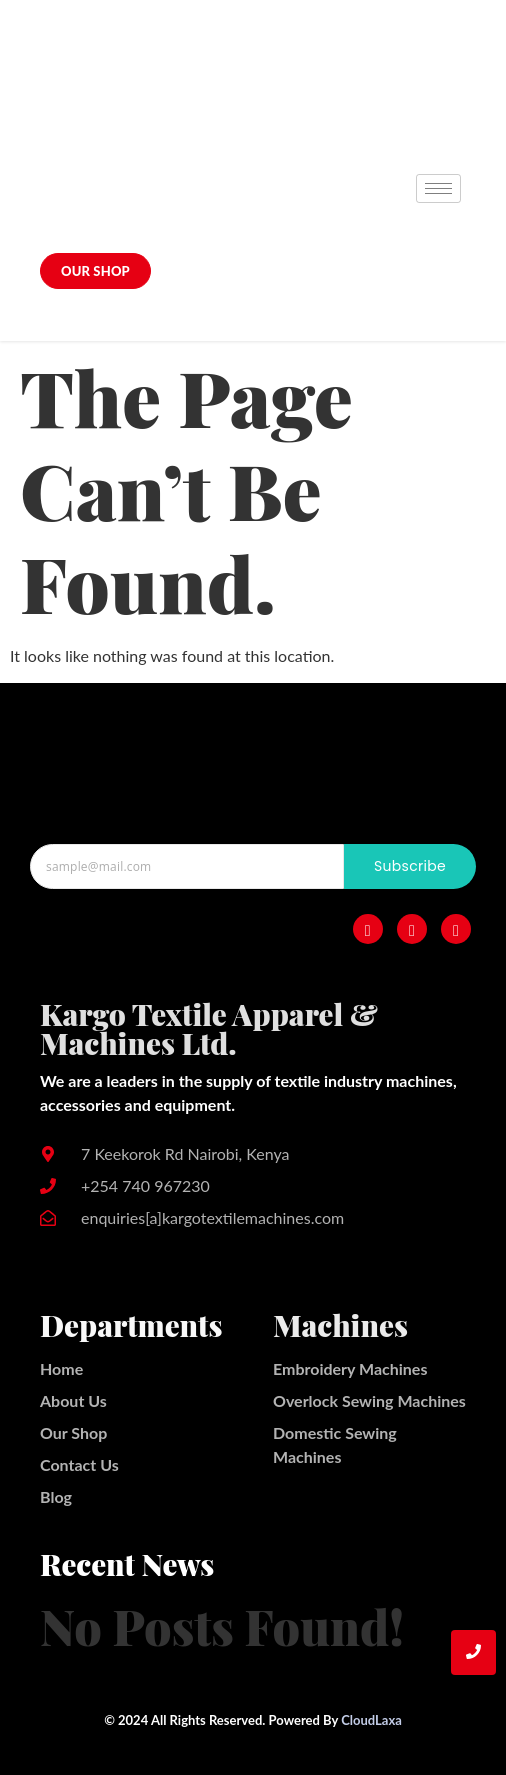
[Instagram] (412, 929)
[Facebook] (368, 929)
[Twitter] (456, 929)
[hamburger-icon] (438, 188)
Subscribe (410, 866)
